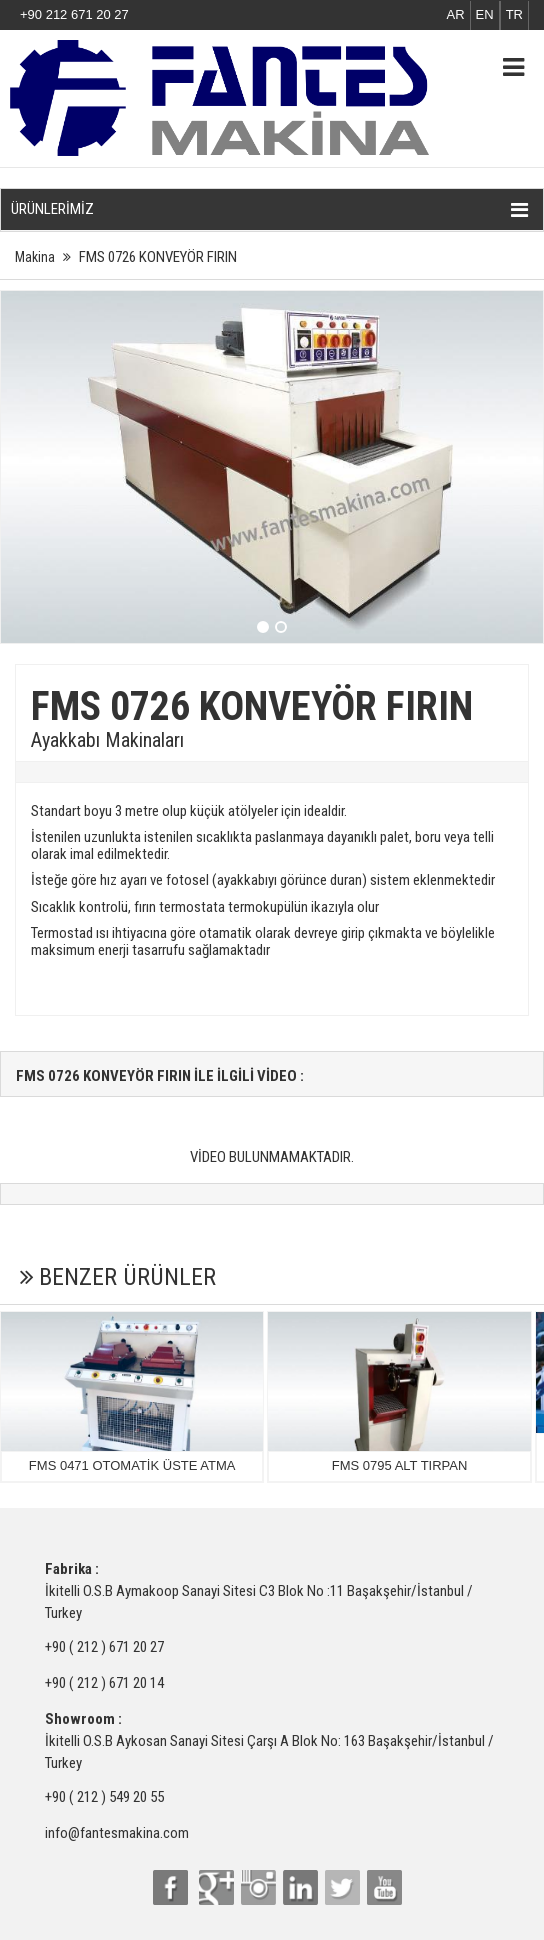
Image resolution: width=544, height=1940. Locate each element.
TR (514, 14)
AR (456, 14)
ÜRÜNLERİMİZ (269, 210)
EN (485, 14)
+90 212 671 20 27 (74, 14)
